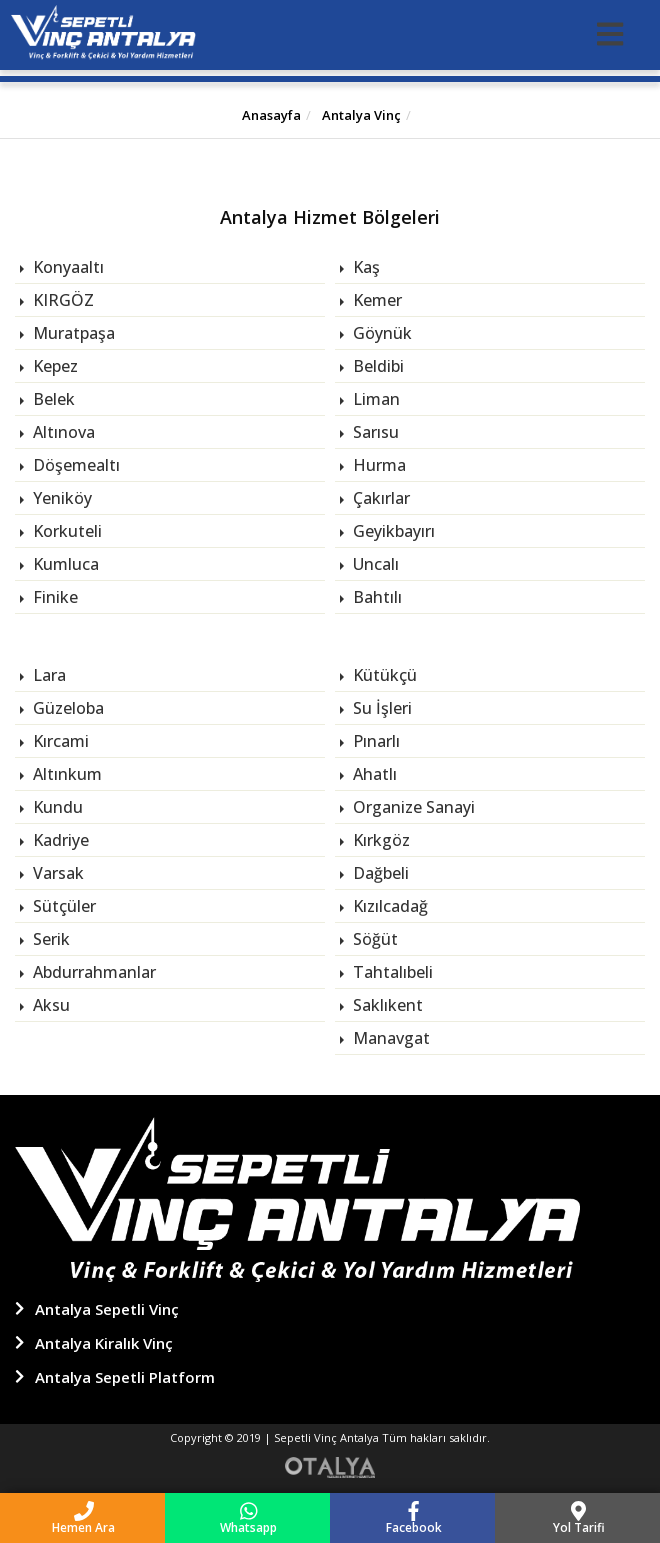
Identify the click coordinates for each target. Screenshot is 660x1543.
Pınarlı (374, 741)
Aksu (49, 1005)
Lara (47, 675)
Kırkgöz (379, 840)
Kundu (56, 807)
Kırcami (59, 741)
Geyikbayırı (392, 531)
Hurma (377, 465)
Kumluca (64, 564)
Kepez (53, 366)
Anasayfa (271, 115)
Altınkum (65, 774)
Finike (53, 597)
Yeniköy (60, 498)
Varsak (56, 873)
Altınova (62, 432)
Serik (49, 939)
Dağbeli (379, 873)
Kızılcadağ (388, 906)
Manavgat (389, 1038)
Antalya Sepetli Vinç (107, 1309)
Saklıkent (386, 1005)
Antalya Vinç (360, 115)
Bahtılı (375, 597)
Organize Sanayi (412, 807)
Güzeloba (66, 708)
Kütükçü (383, 675)
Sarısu (374, 432)
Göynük (380, 333)
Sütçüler (62, 906)
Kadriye (59, 840)
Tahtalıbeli (391, 972)
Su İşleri (380, 708)
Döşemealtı (74, 465)
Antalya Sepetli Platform (125, 1377)
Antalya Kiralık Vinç (104, 1343)
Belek (52, 399)
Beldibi (376, 366)
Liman (374, 399)
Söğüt (373, 939)
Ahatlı (373, 774)
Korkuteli (65, 531)
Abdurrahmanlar (92, 972)
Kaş (364, 267)
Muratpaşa (72, 333)
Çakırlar (379, 498)
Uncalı (374, 564)
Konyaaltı (66, 267)
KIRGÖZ (61, 300)
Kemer (375, 300)
